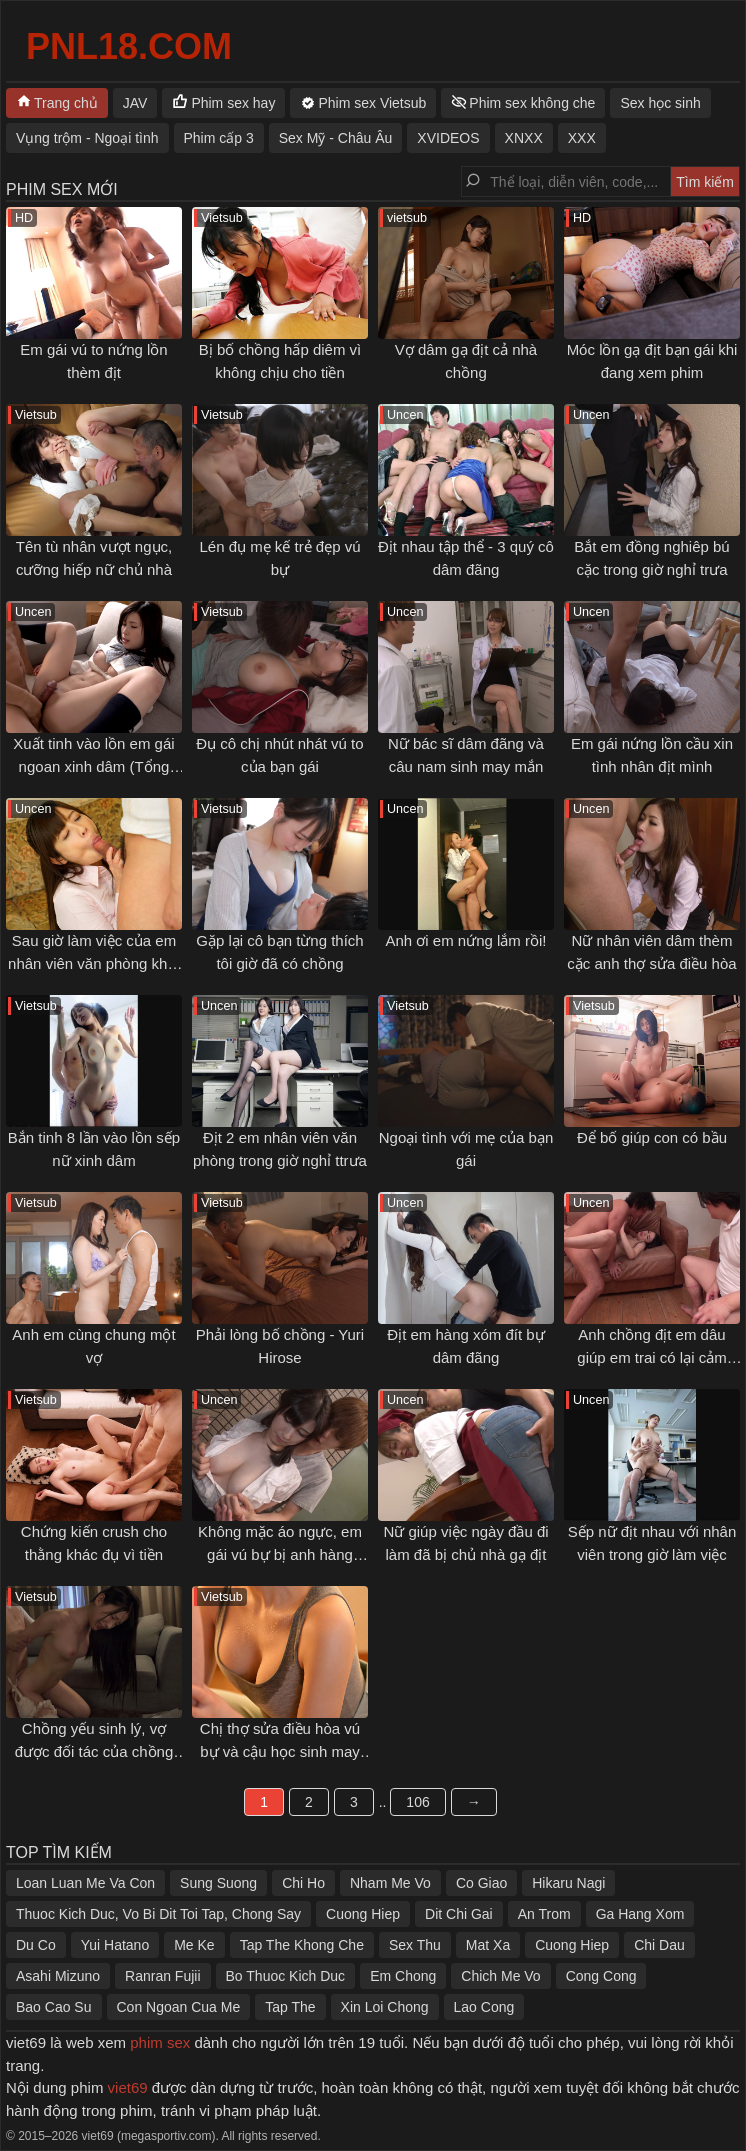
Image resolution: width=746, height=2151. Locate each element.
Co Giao (481, 1883)
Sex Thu (415, 1945)
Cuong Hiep (363, 1914)
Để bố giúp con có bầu (652, 1137)
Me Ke (194, 1945)
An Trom (544, 1914)
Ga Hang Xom (640, 1914)
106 (417, 1802)
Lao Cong (484, 2007)
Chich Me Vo (500, 1976)
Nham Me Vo (390, 1883)
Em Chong (403, 1976)
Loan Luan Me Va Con (85, 1883)
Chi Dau (659, 1945)
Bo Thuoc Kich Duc (286, 1976)
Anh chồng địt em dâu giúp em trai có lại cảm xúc (651, 1357)
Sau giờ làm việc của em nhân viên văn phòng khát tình (94, 963)
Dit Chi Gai (459, 1914)
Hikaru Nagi (568, 1883)
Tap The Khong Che (302, 1945)
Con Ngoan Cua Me (179, 2007)
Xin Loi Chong (385, 2007)
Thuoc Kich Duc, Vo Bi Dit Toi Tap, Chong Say (158, 1914)
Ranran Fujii (162, 1976)
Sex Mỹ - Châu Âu (336, 138)
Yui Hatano (115, 1945)
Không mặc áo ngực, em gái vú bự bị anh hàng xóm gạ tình (280, 1554)
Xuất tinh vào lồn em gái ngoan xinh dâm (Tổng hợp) (93, 766)
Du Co (36, 1945)
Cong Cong (601, 1976)
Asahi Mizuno (58, 1976)
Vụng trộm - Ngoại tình (87, 138)
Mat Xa (488, 1945)
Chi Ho (303, 1883)
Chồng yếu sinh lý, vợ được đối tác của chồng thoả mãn (94, 1751)
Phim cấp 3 (219, 138)
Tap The (290, 2007)
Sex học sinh (660, 103)
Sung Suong (218, 1883)
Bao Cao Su (54, 2007)
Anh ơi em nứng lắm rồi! (465, 940)
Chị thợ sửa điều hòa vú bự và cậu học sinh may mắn (280, 1751)
